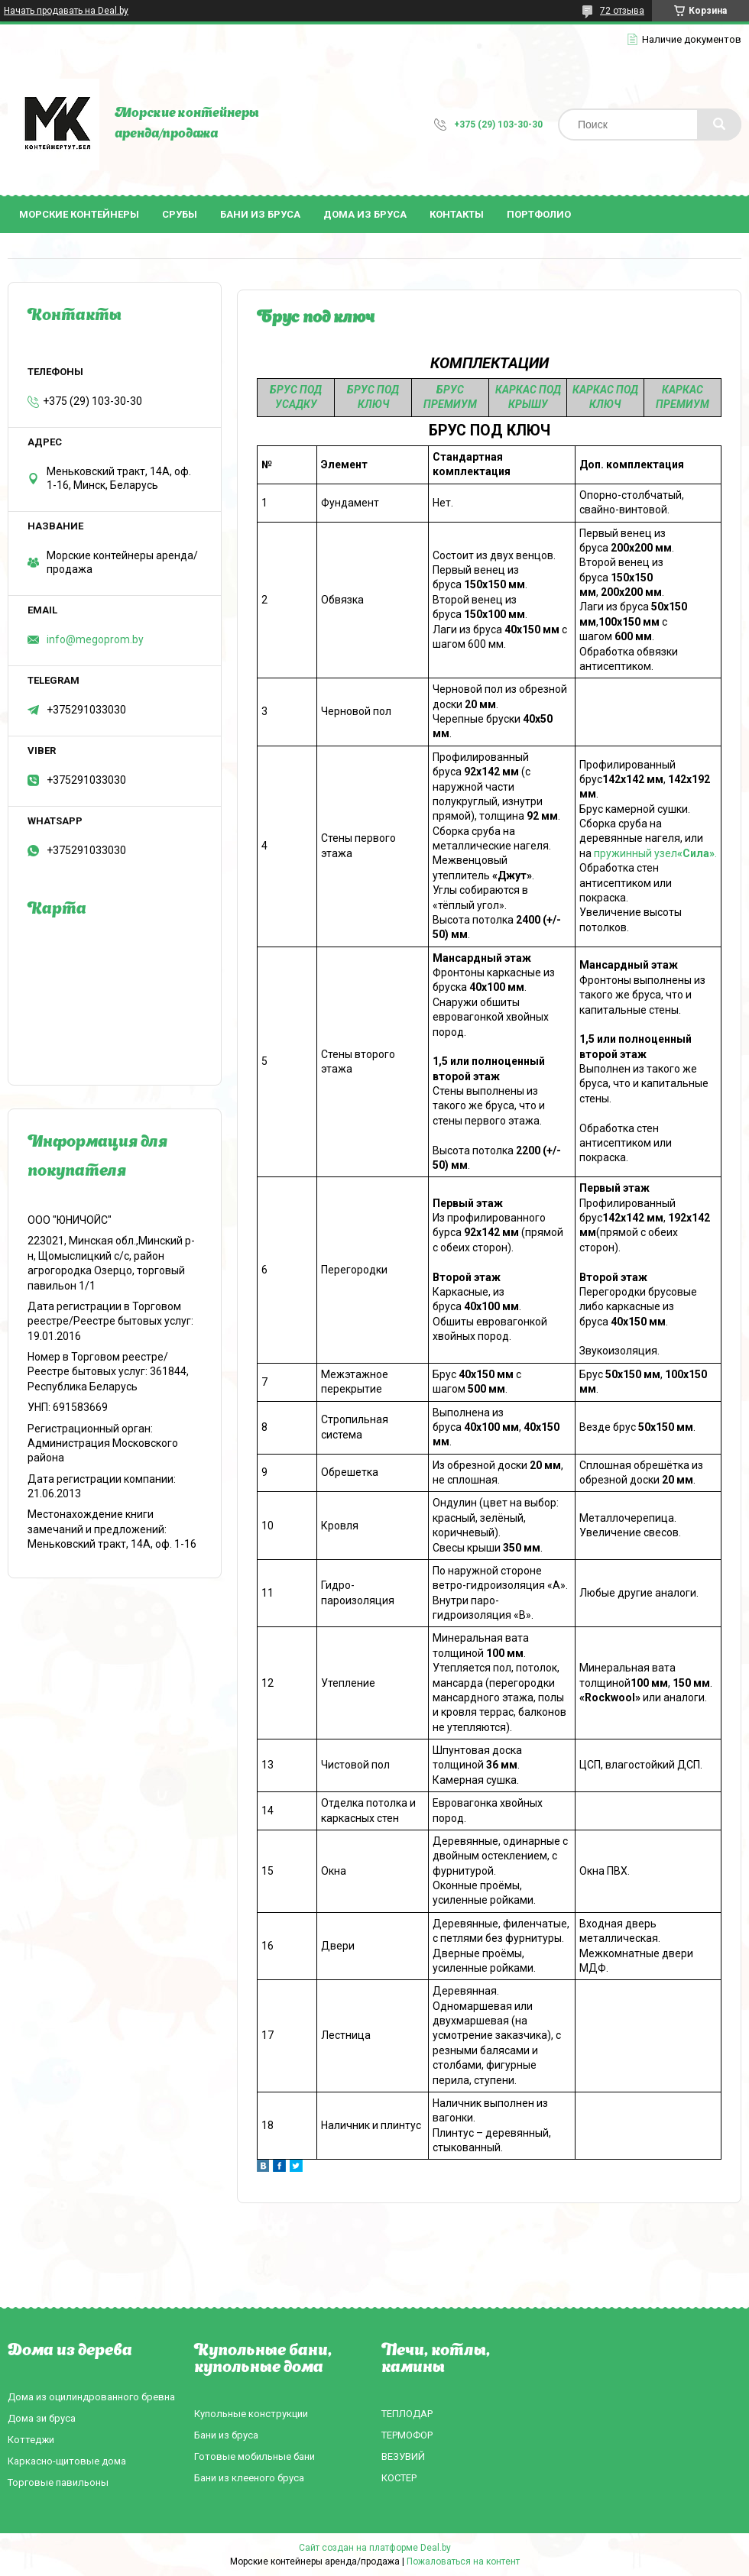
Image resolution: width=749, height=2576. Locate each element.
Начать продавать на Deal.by (66, 10)
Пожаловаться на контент (463, 2561)
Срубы (179, 214)
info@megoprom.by (95, 639)
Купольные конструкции (251, 2413)
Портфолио (539, 214)
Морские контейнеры (79, 214)
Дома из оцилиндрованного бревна (91, 2397)
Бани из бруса (260, 214)
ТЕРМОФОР (407, 2435)
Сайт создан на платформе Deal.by (375, 2547)
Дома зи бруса (42, 2418)
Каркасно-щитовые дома (67, 2461)
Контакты (457, 214)
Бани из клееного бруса (249, 2478)
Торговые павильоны (58, 2482)
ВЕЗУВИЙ (403, 2456)
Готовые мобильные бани (254, 2456)
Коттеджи (31, 2439)
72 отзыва (622, 10)
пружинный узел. (655, 853)
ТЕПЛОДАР (407, 2413)
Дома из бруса (365, 214)
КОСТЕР (399, 2478)
